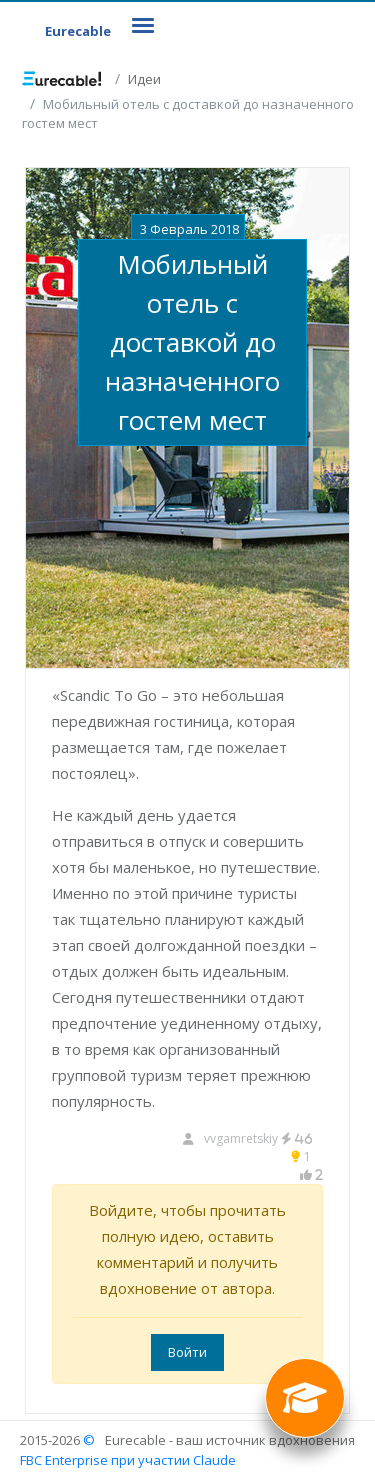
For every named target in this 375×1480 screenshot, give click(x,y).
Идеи (144, 79)
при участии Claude (173, 1460)
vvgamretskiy (258, 1138)
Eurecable (78, 31)
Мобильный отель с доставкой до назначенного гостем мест (192, 342)
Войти (187, 1352)
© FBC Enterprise (64, 1450)
